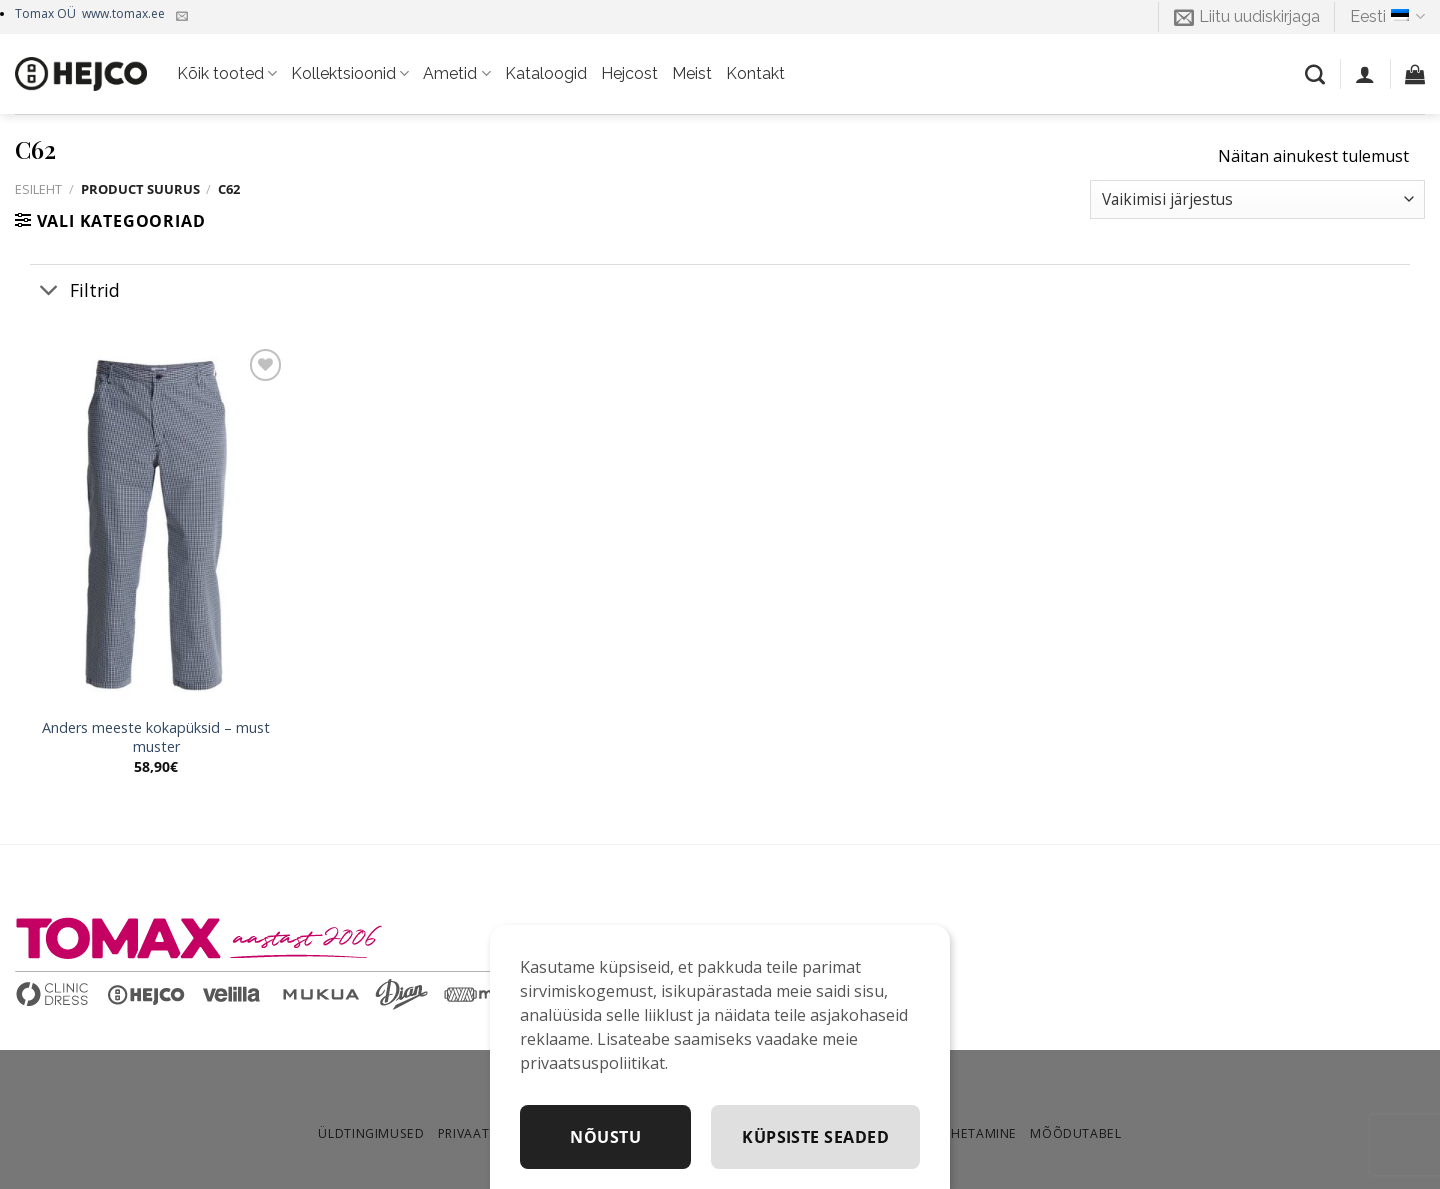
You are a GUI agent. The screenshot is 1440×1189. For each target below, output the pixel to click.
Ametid (456, 74)
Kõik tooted (227, 74)
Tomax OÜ (90, 13)
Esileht (38, 189)
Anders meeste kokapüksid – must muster (156, 737)
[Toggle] (49, 291)
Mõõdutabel (1075, 1133)
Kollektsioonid (350, 74)
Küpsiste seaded (815, 1137)
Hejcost (629, 73)
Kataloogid (546, 73)
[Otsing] (1315, 74)
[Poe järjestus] (1257, 199)
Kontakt (755, 73)
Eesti (1387, 17)
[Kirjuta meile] (182, 17)
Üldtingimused (371, 1133)
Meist (692, 73)
